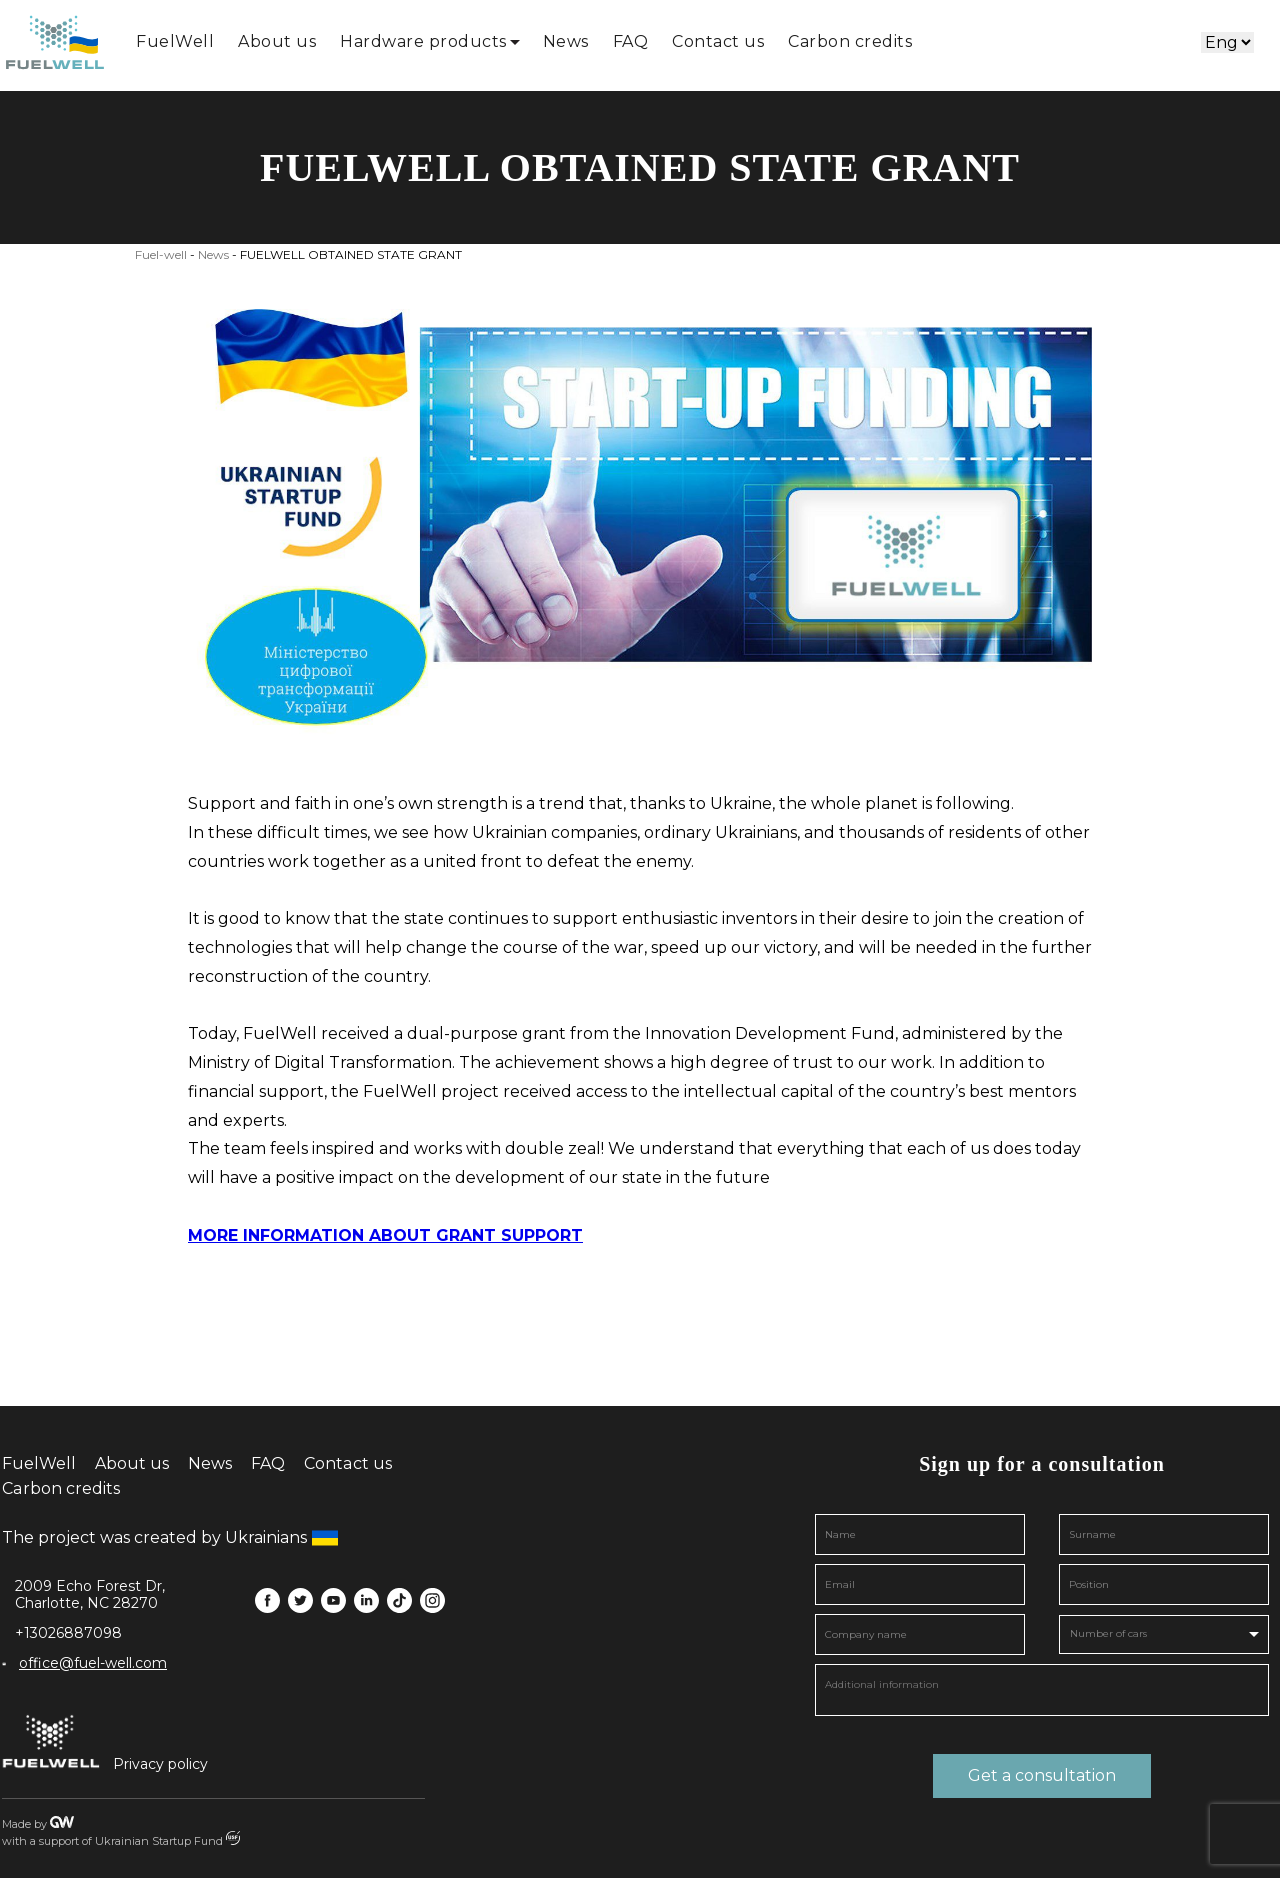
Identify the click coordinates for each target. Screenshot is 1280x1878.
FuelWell (175, 41)
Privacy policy (160, 1764)
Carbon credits (850, 41)
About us (277, 41)
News (566, 41)
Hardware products (423, 41)
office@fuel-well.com (93, 1663)
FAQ (631, 41)
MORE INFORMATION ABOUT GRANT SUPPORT (385, 1235)
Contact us (718, 41)
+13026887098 (68, 1633)
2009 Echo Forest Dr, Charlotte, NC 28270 (90, 1595)
